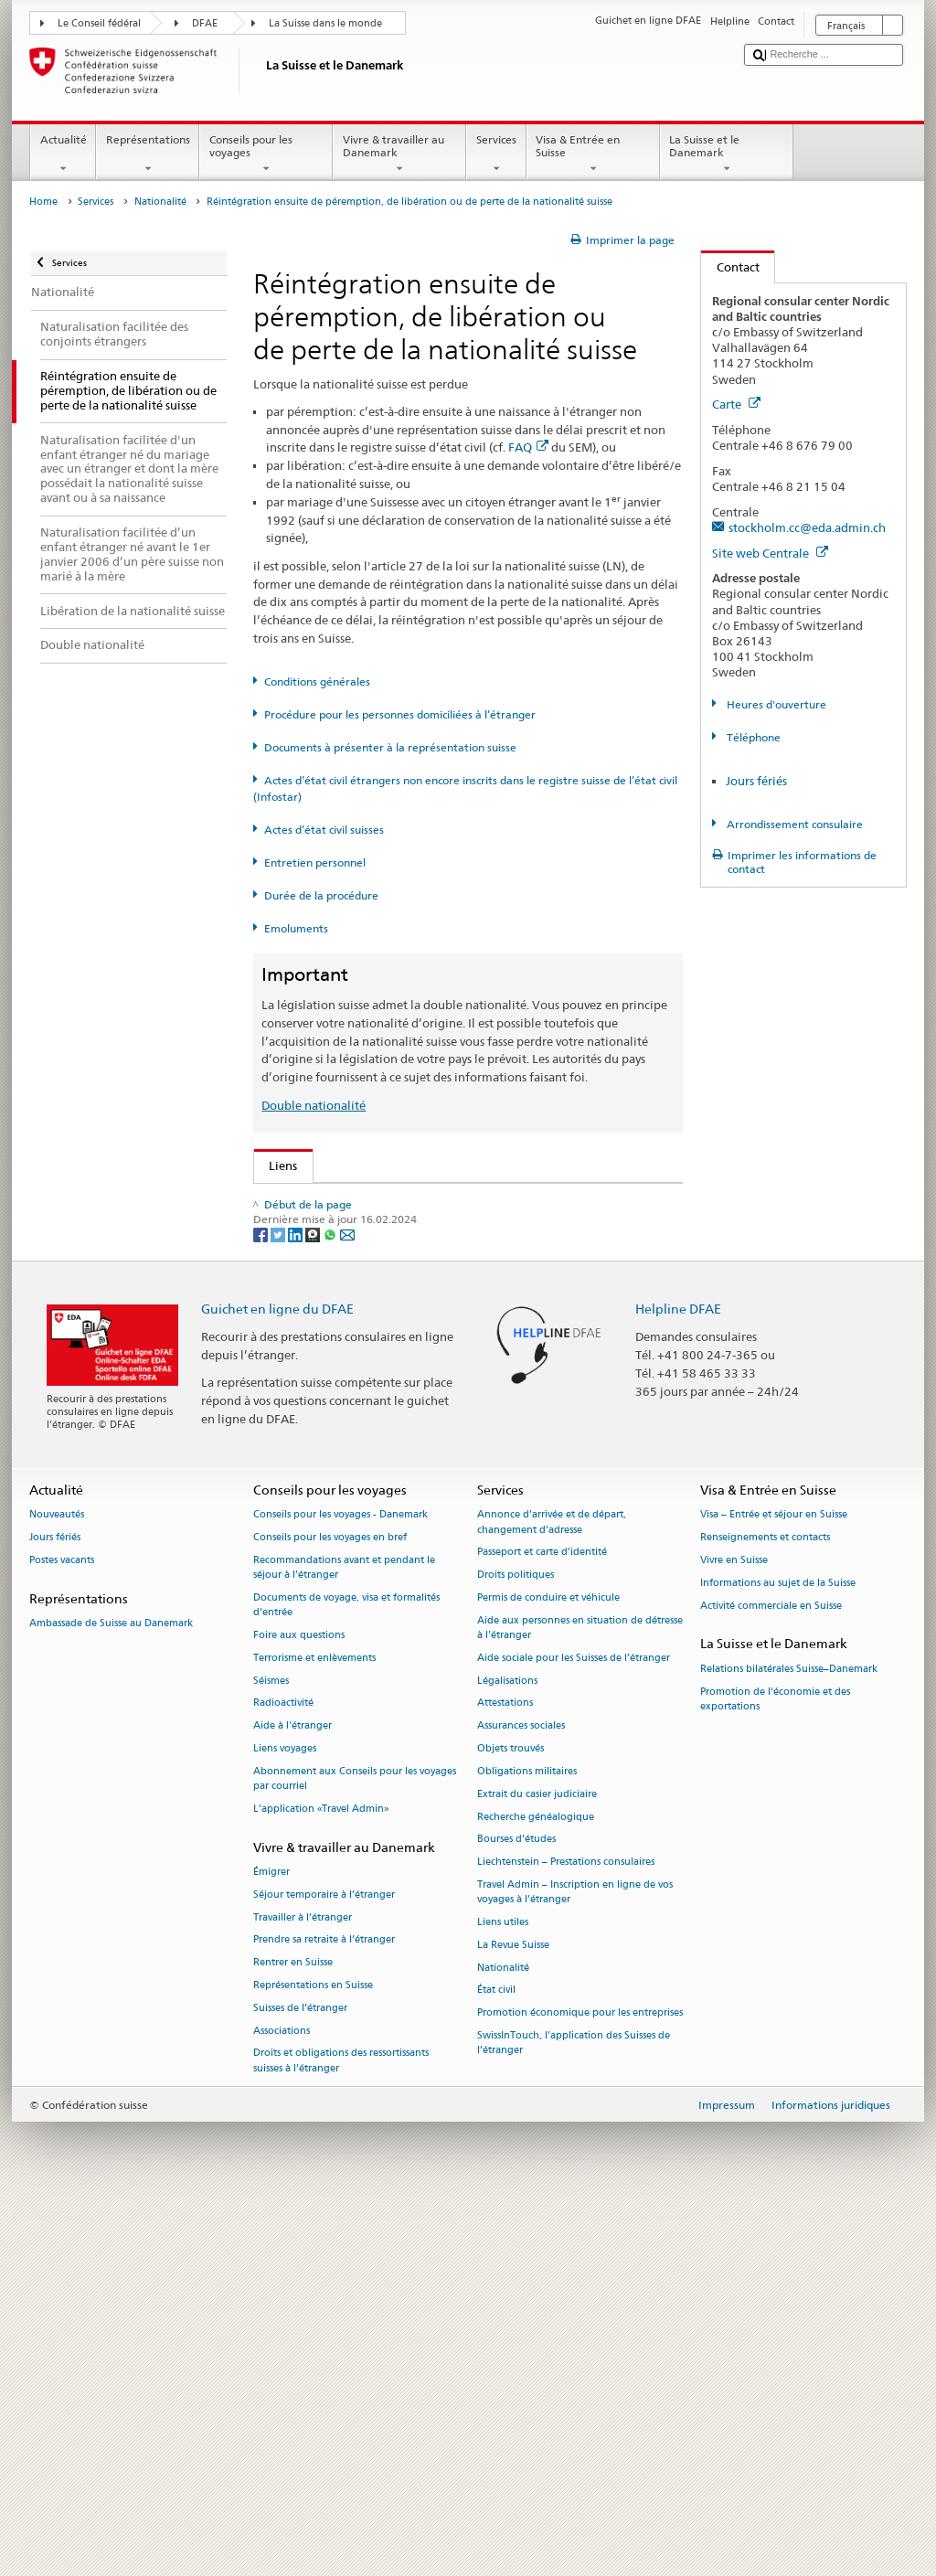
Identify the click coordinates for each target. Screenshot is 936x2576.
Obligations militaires (527, 2143)
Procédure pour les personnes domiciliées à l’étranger (400, 714)
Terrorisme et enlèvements (314, 2030)
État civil (496, 2362)
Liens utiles (502, 2294)
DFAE (205, 23)
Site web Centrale (770, 553)
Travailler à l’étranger (302, 2288)
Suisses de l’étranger (300, 2380)
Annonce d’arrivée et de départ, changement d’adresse (551, 1893)
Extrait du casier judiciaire (537, 2166)
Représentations (147, 154)
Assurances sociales (521, 2097)
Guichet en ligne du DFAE (277, 1680)
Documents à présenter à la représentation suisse (390, 747)
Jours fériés (756, 780)
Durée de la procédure (321, 895)
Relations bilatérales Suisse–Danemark (789, 2041)
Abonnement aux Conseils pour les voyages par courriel (354, 2150)
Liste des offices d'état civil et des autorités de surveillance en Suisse (458, 1413)
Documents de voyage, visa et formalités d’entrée (346, 1977)
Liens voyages (284, 2120)
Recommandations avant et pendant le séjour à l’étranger (344, 1939)
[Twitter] (279, 1606)
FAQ (528, 447)
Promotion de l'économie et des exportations (775, 2070)
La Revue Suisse (513, 2317)
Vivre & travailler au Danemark (399, 154)
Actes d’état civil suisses (324, 829)
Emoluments (296, 928)
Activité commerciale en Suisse (771, 1978)
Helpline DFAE (678, 1680)
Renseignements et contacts (765, 1909)
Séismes (271, 2053)
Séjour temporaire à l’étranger (324, 2267)
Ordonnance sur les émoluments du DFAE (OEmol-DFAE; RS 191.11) (458, 1339)
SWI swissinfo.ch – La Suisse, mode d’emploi (394, 1496)
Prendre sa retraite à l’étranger (324, 2311)
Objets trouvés (510, 2120)
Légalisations (507, 2053)
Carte (736, 404)
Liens (276, 1165)
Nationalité (160, 202)
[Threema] (314, 1606)
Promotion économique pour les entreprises (580, 2384)
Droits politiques (515, 1947)
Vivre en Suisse (734, 1932)
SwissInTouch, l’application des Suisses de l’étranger (573, 2414)
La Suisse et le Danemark (726, 154)
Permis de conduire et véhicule (548, 1969)
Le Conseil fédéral (99, 23)
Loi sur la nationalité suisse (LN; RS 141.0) (387, 1283)
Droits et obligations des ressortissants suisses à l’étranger (341, 2432)
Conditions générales (317, 681)
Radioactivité (283, 2075)
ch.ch (287, 1468)
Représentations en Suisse (313, 2357)
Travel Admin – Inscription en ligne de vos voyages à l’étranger (575, 2264)
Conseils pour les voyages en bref (330, 1909)
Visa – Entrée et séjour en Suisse (773, 1886)
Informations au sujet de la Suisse (778, 1955)
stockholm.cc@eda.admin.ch (807, 527)
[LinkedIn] (296, 1606)
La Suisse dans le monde (325, 23)
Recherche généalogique (535, 2188)
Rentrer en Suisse (293, 2334)
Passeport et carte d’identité (542, 1924)
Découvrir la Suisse (324, 1440)
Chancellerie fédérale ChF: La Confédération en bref (416, 1524)
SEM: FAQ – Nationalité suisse (354, 1228)
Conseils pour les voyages (266, 154)
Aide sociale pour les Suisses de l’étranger (573, 2030)
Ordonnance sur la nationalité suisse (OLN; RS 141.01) (421, 1311)
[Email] (347, 1606)
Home (43, 202)
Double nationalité (313, 1105)
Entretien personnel (315, 862)
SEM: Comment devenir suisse (354, 1200)
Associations (281, 2402)
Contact (730, 267)
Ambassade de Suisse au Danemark (111, 1995)
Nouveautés (56, 1886)
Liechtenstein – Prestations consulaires (565, 2234)
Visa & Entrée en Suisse (593, 154)
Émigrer (271, 2244)
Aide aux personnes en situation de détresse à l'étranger (580, 1999)
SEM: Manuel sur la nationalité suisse (374, 1256)
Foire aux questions (299, 2007)
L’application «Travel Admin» (321, 2181)
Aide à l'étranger (292, 2097)
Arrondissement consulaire (793, 824)
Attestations (505, 2075)
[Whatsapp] (331, 1606)
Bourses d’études (516, 2211)
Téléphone (752, 737)
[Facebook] (262, 1606)
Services (496, 154)
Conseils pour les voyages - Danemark (340, 1886)
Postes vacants (61, 1932)
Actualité (63, 154)
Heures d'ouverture (775, 704)
